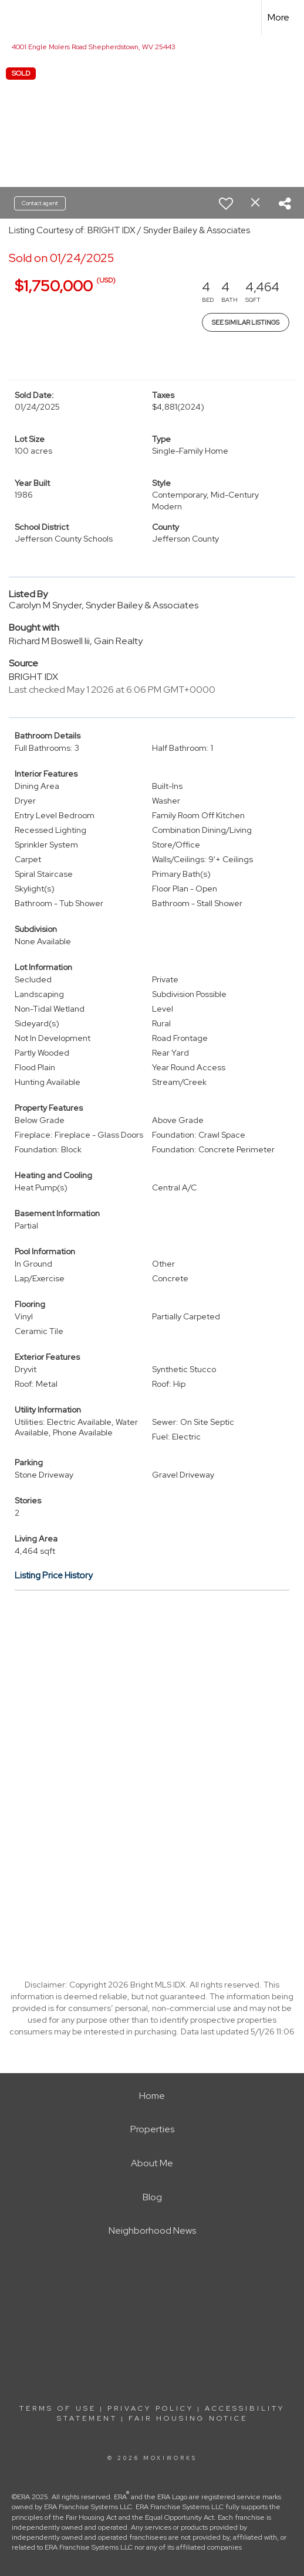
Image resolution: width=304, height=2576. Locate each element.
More (278, 17)
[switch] (226, 203)
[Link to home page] (19, 17)
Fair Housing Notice (188, 2418)
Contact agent (40, 203)
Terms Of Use (57, 2408)
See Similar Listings (245, 322)
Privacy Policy (150, 2408)
